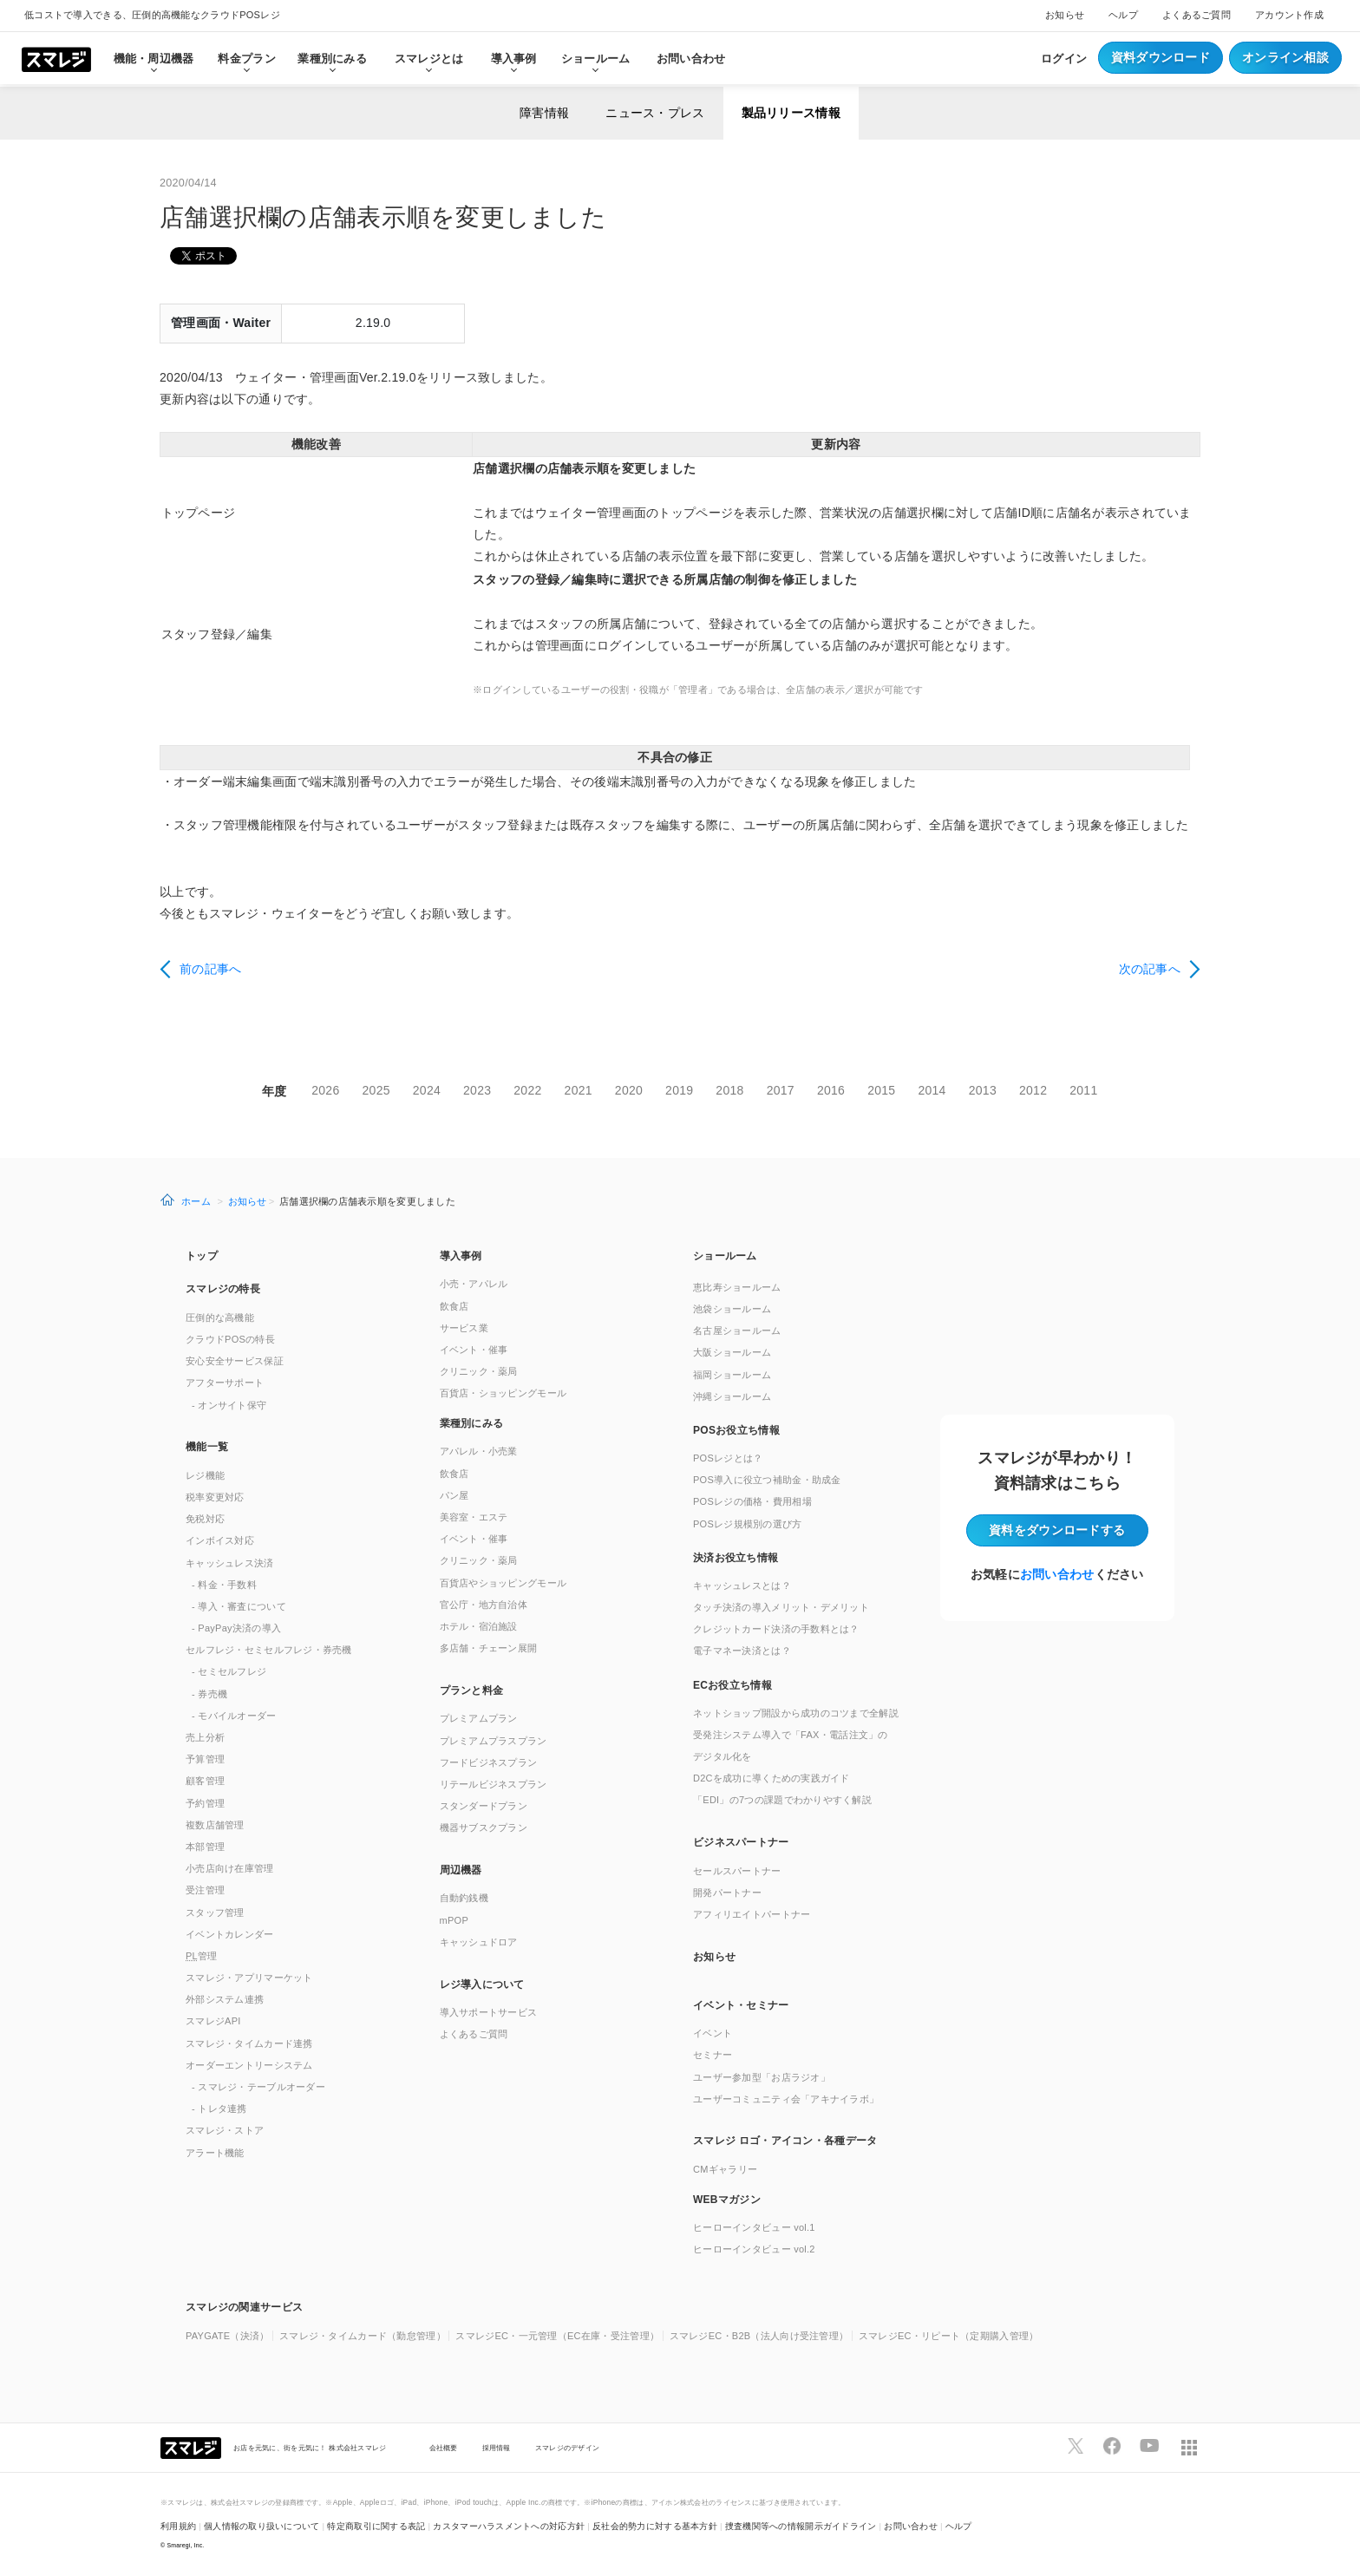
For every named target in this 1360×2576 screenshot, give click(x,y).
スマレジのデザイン (567, 2447)
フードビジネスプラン (489, 1762)
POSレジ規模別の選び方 (747, 1524)
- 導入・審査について (239, 1606)
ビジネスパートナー (741, 1842)
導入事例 (461, 1256)
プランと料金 (472, 1690)
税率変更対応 (215, 1497)
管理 (202, 1956)
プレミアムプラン (479, 1718)
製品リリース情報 (791, 113)
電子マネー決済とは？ (742, 1650)
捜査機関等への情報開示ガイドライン (801, 2526)
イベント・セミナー (741, 2005)
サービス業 (464, 1328)
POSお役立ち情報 (736, 1430)
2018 (729, 1090)
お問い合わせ (691, 58)
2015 (881, 1090)
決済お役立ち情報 (735, 1558)
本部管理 (205, 1846)
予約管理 (205, 1803)
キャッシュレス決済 (230, 1563)
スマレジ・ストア (225, 2130)
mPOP (454, 1920)
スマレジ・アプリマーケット (249, 1977)
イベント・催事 (474, 1349)
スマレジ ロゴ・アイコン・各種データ (785, 2141)
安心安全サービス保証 (235, 1361)
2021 (578, 1090)
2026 (325, 1090)
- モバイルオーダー (234, 1715)
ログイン (1064, 58)
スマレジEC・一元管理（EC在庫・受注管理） (557, 2336)
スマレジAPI (213, 2021)
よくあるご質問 (1196, 15)
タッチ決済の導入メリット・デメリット (781, 1607)
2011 (1083, 1090)
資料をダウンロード (1057, 1530)
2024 (427, 1090)
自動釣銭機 (464, 1898)
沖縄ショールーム (732, 1396)
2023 (477, 1090)
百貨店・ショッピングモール (503, 1393)
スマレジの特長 (223, 1289)
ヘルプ (1123, 15)
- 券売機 (209, 1694)
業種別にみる (472, 1423)
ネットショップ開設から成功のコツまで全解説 (796, 1713)
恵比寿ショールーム (737, 1287)
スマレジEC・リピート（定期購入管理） (949, 2336)
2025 (376, 1090)
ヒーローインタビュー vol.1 (754, 2227)
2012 (1033, 1090)
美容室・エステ (474, 1517)
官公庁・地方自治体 (484, 1604)
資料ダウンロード (1160, 57)
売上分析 (205, 1737)
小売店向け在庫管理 (230, 1868)
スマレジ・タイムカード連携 (249, 2043)
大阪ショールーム (732, 1352)
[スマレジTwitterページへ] (1075, 2446)
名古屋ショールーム (737, 1330)
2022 (527, 1090)
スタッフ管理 (215, 1912)
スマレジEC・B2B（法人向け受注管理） (759, 2336)
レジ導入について (482, 1984)
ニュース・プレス (654, 113)
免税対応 (205, 1519)
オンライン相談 (1285, 57)
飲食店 (454, 1306)
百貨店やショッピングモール (503, 1583)
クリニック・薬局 (479, 1371)
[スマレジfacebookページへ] (1112, 2446)
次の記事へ (1149, 969)
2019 (679, 1090)
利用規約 (178, 2526)
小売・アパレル (474, 1283)
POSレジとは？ (727, 1458)
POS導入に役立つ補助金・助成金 (767, 1479)
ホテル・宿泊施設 (479, 1626)
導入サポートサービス (489, 2012)
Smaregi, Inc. (186, 2545)
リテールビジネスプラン (493, 1784)
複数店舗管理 (215, 1825)
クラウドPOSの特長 (230, 1339)
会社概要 (443, 2447)
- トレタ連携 (219, 2108)
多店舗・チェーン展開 (489, 1648)
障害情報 (544, 113)
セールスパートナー (737, 1871)
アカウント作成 (1289, 15)
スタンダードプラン (484, 1806)
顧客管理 (205, 1780)
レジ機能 (205, 1475)
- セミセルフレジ (229, 1671)
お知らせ (1064, 15)
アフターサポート (225, 1382)
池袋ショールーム (732, 1309)
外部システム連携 (225, 1999)
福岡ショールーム (732, 1375)
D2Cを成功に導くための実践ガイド (771, 1778)
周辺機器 (461, 1870)
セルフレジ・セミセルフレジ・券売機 (269, 1649)
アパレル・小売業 (479, 1451)
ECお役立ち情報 (732, 1685)
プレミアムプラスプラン (493, 1741)
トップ (202, 1256)
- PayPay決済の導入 (236, 1628)
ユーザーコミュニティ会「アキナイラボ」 (786, 2099)
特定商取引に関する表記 (376, 2526)
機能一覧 (207, 1447)
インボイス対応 (220, 1540)
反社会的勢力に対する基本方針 (654, 2526)
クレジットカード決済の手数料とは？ (776, 1629)
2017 (780, 1090)
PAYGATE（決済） (228, 2336)
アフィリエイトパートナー (751, 1914)
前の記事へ (210, 969)
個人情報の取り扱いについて (262, 2526)
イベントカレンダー (230, 1934)
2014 (931, 1090)
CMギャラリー (725, 2169)
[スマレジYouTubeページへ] (1149, 2445)
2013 (983, 1090)
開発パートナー (727, 1892)
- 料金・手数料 (224, 1584)
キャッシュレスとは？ (742, 1585)
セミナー (712, 2055)
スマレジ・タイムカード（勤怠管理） (362, 2336)
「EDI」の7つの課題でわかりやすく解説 (782, 1800)
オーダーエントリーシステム (249, 2065)
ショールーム (596, 58)
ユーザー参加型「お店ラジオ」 (761, 2077)
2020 (629, 1090)
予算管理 (205, 1759)
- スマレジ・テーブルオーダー (258, 2087)
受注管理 (205, 1890)
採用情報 (496, 2447)
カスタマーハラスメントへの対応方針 (509, 2526)
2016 (831, 1090)
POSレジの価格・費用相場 (752, 1501)
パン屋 (454, 1495)
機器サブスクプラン (484, 1827)
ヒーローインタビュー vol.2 (754, 2249)
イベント (712, 2033)
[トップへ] (56, 58)
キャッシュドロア (479, 1942)
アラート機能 (215, 2153)
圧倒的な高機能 (220, 1317)
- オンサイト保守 (229, 1405)
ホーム (196, 1201)
